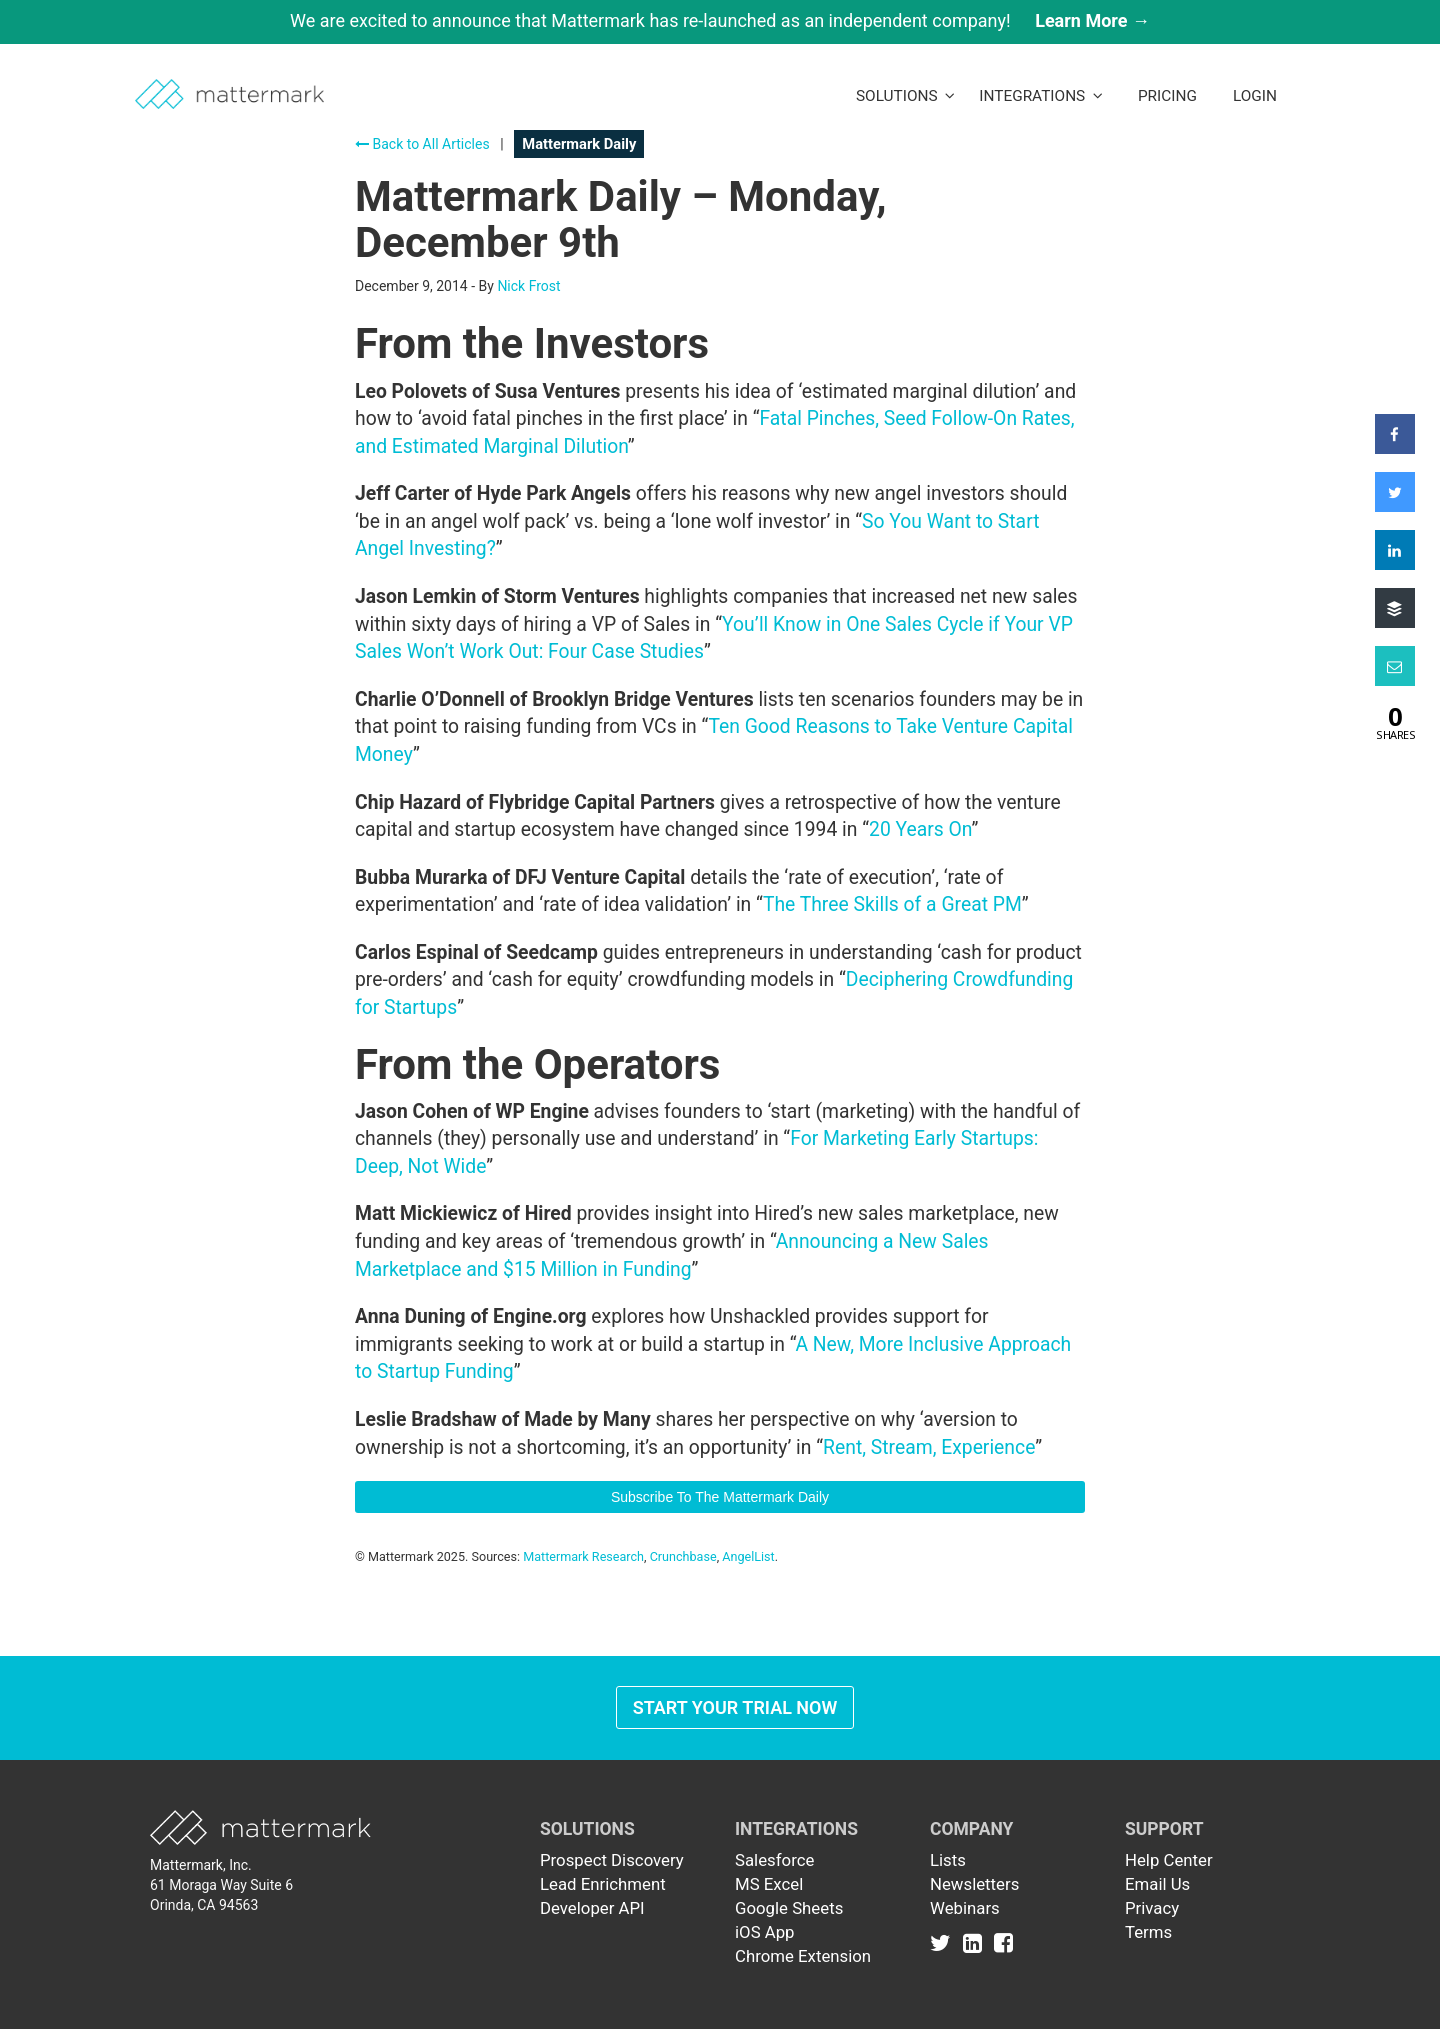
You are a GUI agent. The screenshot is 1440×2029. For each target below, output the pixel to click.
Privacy (1152, 1908)
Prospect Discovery (612, 1860)
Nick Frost (528, 286)
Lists (948, 1860)
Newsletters (974, 1884)
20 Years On (920, 829)
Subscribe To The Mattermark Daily (720, 1497)
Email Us (1157, 1884)
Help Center (1169, 1860)
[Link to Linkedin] (976, 1942)
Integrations (1041, 96)
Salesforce (774, 1860)
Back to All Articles (422, 144)
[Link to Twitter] (944, 1942)
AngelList (748, 1556)
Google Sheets (789, 1908)
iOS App (765, 1932)
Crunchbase (683, 1556)
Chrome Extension (803, 1956)
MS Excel (769, 1884)
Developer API (592, 1908)
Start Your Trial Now (735, 1707)
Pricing (1167, 96)
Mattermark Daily (579, 144)
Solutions (905, 96)
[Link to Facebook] (1003, 1942)
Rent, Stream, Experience (929, 1447)
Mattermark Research (583, 1556)
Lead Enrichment (603, 1884)
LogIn (1255, 96)
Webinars (965, 1908)
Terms (1148, 1932)
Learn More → (1092, 20)
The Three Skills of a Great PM (892, 904)
